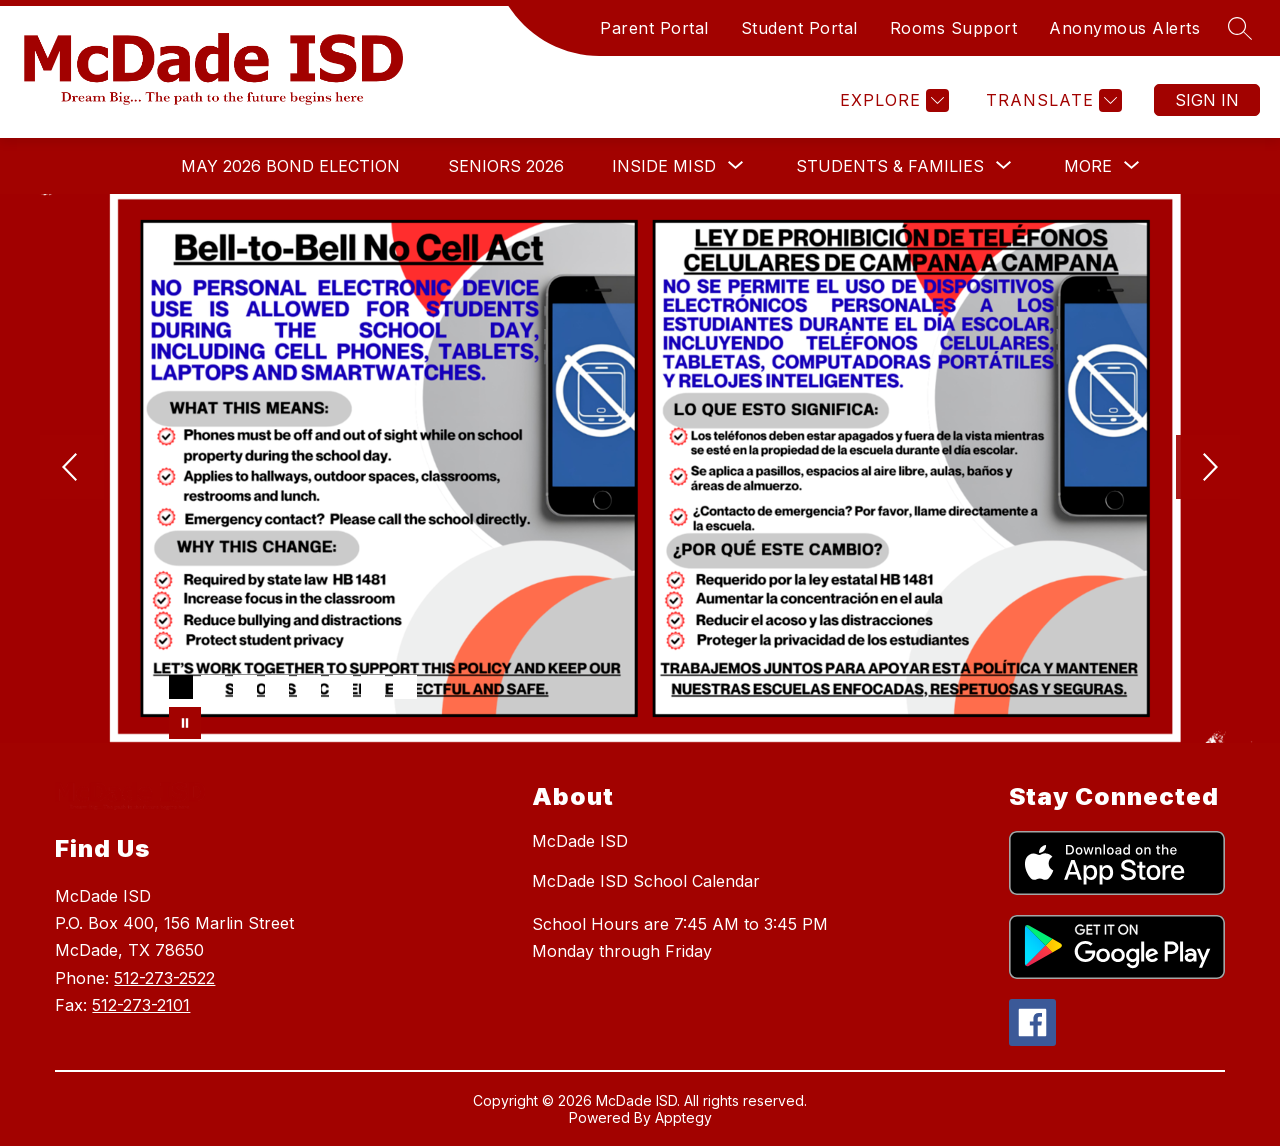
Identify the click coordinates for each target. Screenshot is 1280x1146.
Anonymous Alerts (1124, 28)
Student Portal (799, 28)
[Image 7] (373, 687)
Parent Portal (654, 28)
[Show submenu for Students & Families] (890, 166)
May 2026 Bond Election (290, 166)
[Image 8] (405, 687)
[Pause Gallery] (185, 723)
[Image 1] (181, 687)
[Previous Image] (72, 469)
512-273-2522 (164, 978)
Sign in (1207, 100)
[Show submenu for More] (1088, 166)
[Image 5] (309, 687)
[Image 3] (245, 687)
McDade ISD (580, 841)
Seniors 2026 (506, 166)
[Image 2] (213, 687)
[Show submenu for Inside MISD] (664, 166)
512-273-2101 (141, 1005)
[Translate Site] (1051, 100)
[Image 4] (277, 687)
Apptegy (683, 1117)
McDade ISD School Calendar (646, 881)
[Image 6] (341, 687)
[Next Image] (1208, 469)
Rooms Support (954, 28)
